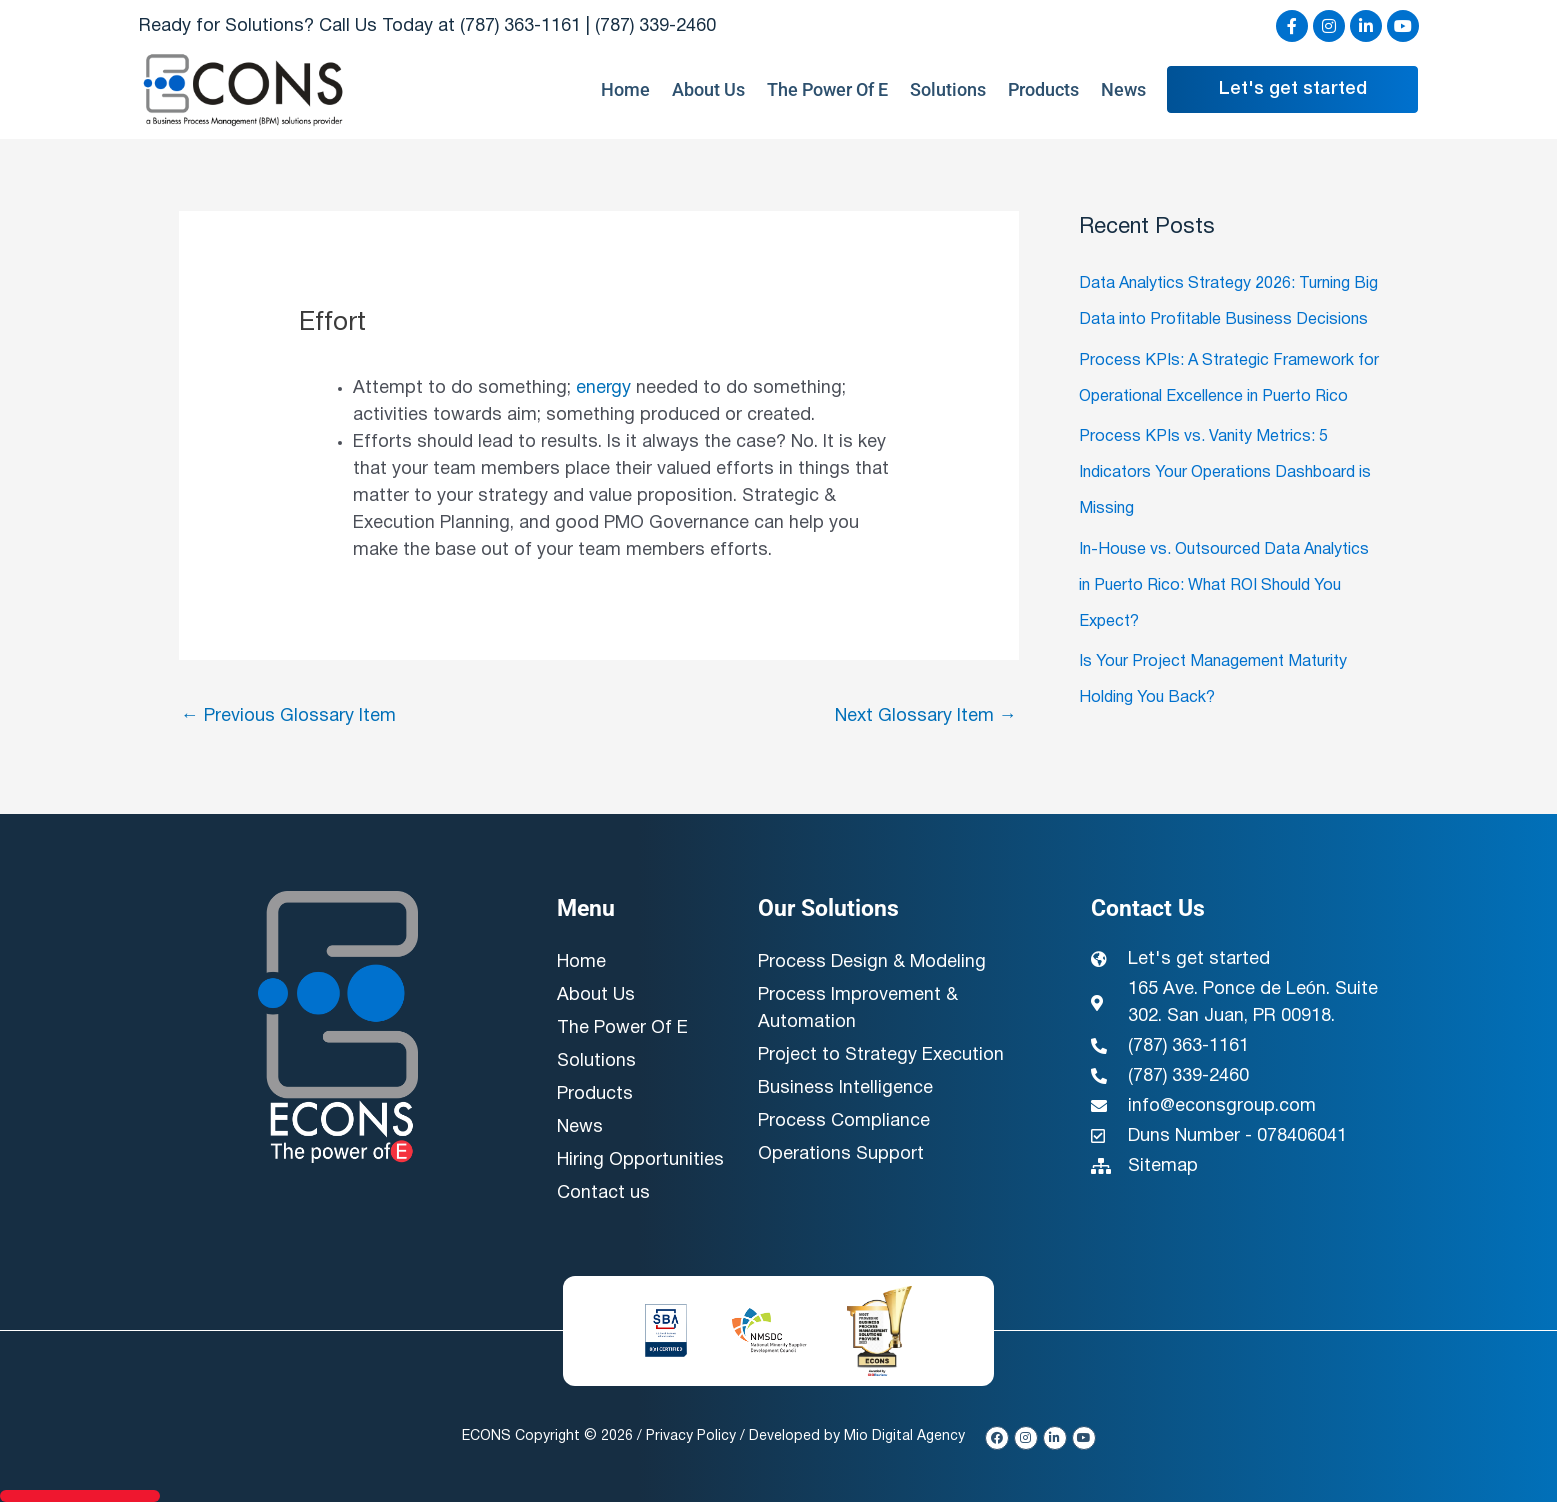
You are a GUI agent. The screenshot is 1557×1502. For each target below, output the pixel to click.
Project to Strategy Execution (881, 1055)
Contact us (603, 1193)
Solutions (948, 90)
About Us (708, 90)
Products (1043, 90)
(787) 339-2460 (655, 26)
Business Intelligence (845, 1088)
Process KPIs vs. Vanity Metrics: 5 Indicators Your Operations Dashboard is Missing (1225, 473)
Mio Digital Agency (904, 1436)
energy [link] (603, 388)
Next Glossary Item (926, 716)
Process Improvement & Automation (858, 1009)
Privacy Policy (691, 1436)
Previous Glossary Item (288, 716)
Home (625, 90)
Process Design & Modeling (872, 962)
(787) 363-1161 (520, 26)
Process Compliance (844, 1121)
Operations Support (841, 1154)
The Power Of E (827, 90)
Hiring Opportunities (640, 1160)
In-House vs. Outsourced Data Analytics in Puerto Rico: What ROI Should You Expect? (1224, 586)
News (1123, 90)
